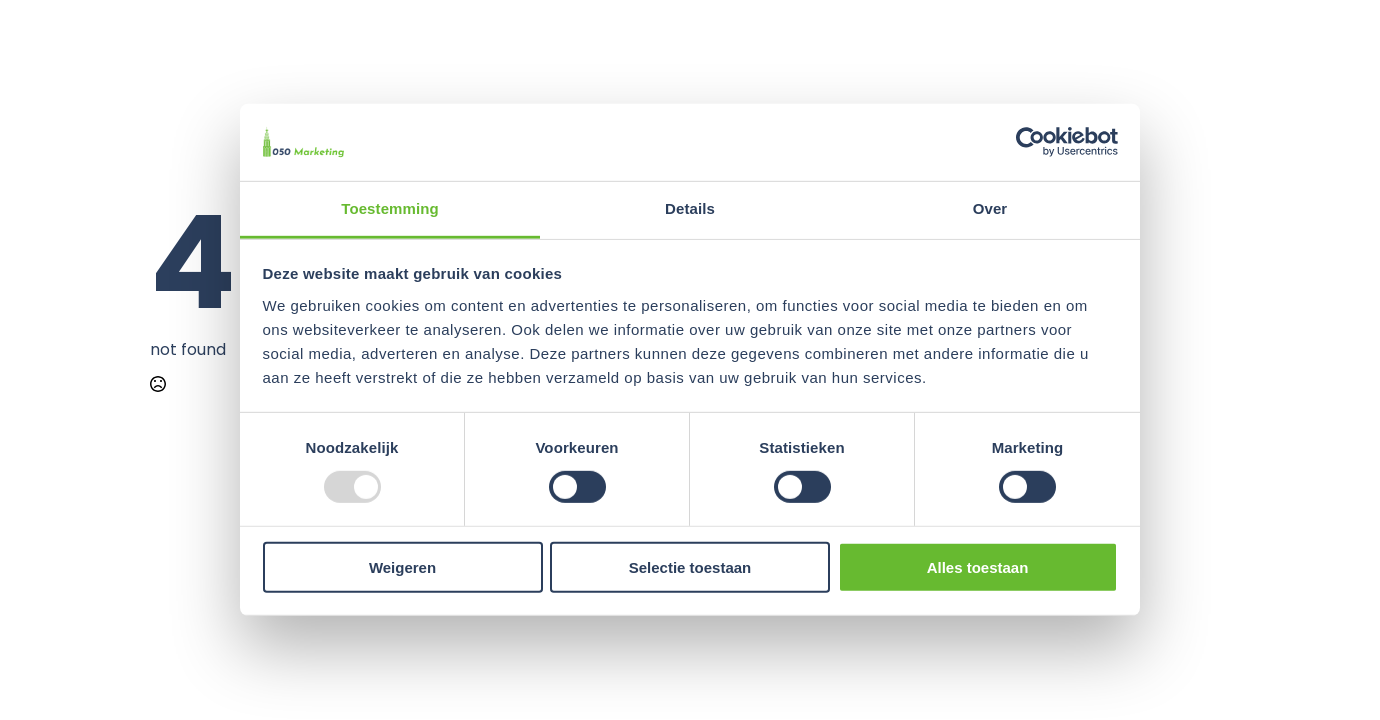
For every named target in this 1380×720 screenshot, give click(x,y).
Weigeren (402, 566)
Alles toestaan (978, 566)
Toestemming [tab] (390, 208)
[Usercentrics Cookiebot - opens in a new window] (1030, 142)
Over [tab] (990, 208)
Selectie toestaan (690, 566)
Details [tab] (690, 208)
